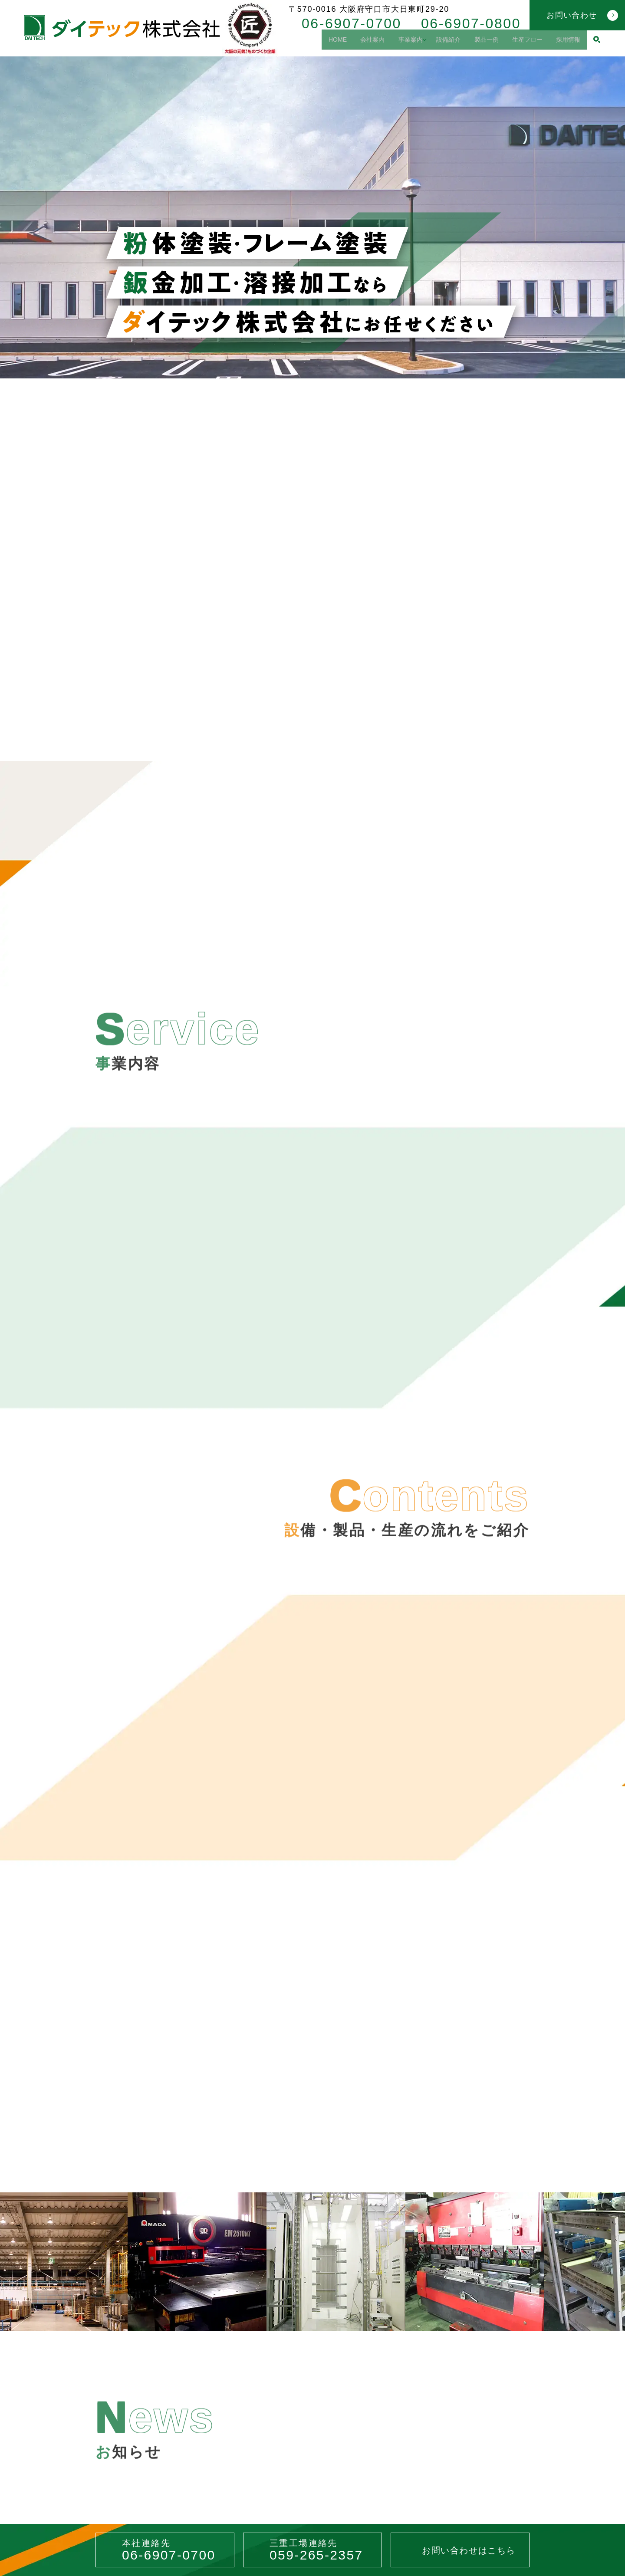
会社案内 (344, 42)
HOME (303, 42)
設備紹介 (430, 42)
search (596, 42)
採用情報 (565, 42)
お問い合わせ (571, 15)
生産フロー (519, 42)
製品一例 (473, 42)
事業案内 (387, 42)
